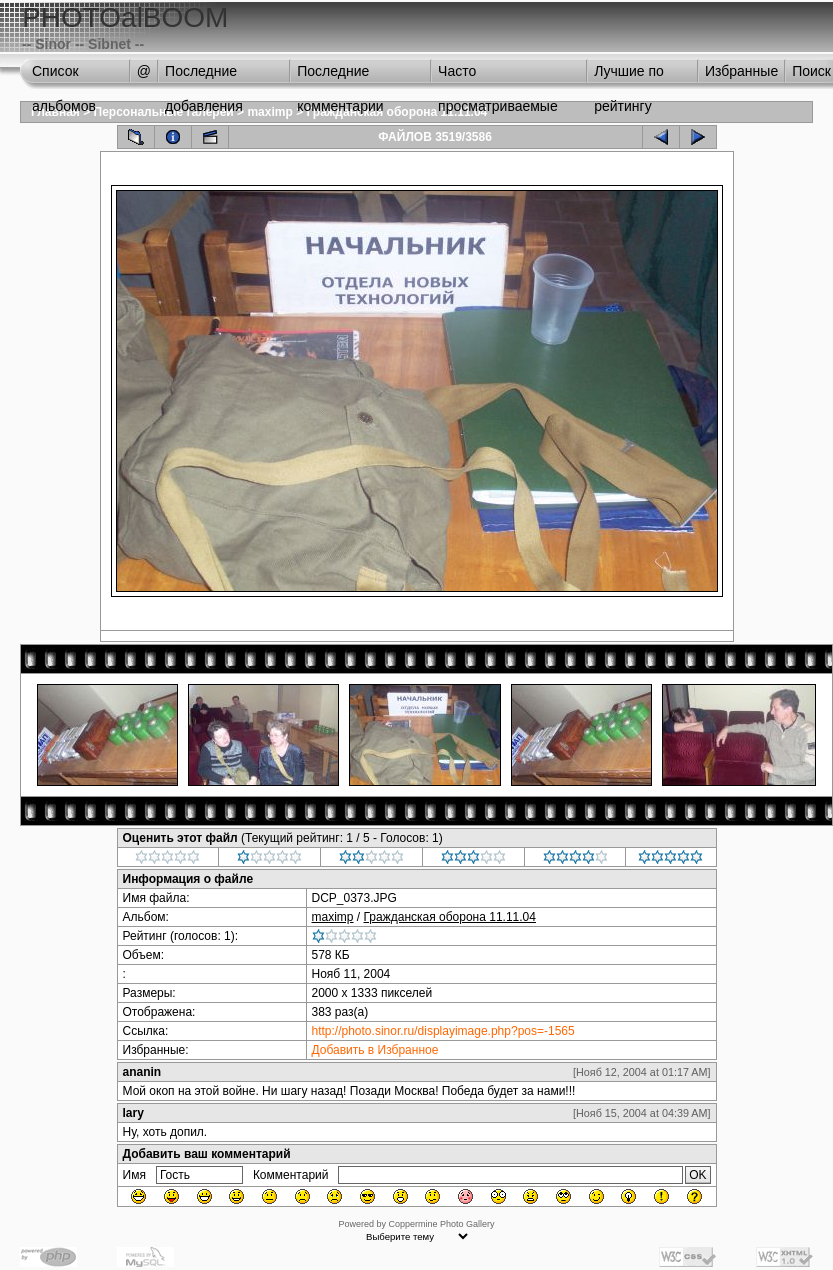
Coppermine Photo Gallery (441, 1224)
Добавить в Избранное (375, 1050)
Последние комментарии (340, 76)
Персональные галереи (164, 112)
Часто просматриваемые (498, 76)
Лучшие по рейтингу (629, 76)
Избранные (741, 71)
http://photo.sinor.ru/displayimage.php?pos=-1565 (443, 1031)
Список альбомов (64, 76)
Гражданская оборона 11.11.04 (396, 112)
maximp (269, 112)
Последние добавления (204, 76)
